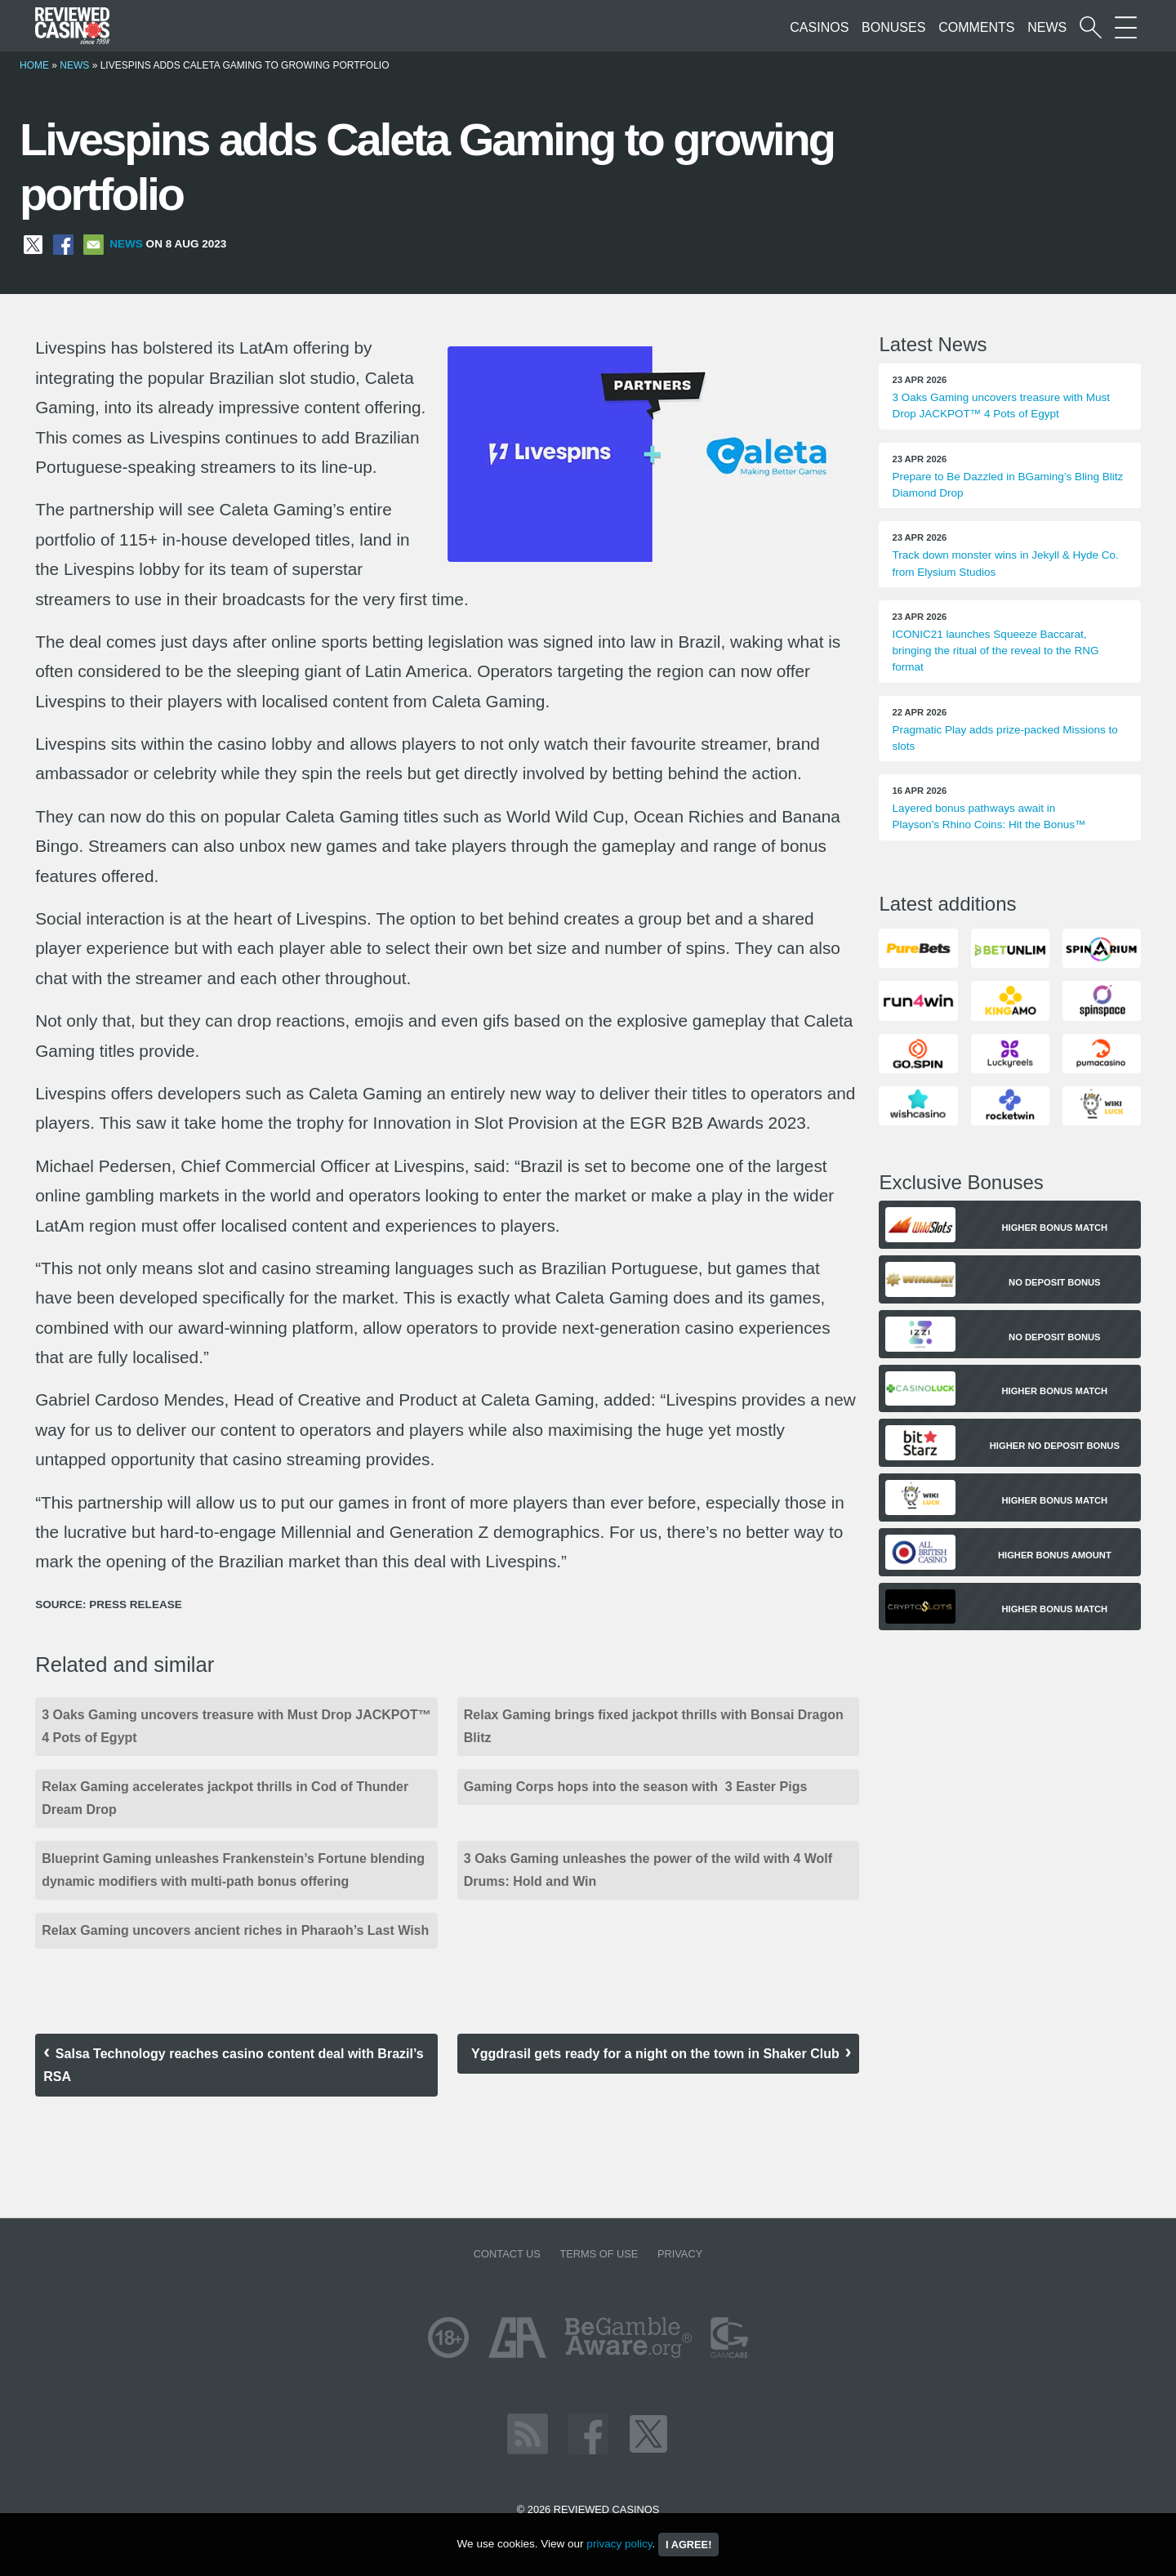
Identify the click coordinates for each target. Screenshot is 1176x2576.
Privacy (679, 2254)
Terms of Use (598, 2254)
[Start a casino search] (1091, 27)
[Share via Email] (93, 244)
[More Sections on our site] (1126, 27)
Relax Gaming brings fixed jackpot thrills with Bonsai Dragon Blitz (654, 1726)
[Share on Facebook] (63, 244)
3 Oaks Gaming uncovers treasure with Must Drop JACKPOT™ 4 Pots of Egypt (236, 1726)
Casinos (819, 27)
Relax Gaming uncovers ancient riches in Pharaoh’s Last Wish (235, 1930)
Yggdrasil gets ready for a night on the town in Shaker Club (655, 2054)
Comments (976, 27)
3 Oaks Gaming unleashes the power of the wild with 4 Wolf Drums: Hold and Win (648, 1870)
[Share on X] (33, 244)
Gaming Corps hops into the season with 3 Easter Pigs (636, 1787)
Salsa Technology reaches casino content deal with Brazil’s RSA (233, 2065)
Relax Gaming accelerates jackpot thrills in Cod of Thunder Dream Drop (225, 1798)
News (1047, 27)
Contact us (507, 2254)
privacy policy (619, 2544)
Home (34, 65)
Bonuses (893, 27)
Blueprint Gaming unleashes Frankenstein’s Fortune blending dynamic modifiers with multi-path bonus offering (233, 1870)
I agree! (688, 2544)
